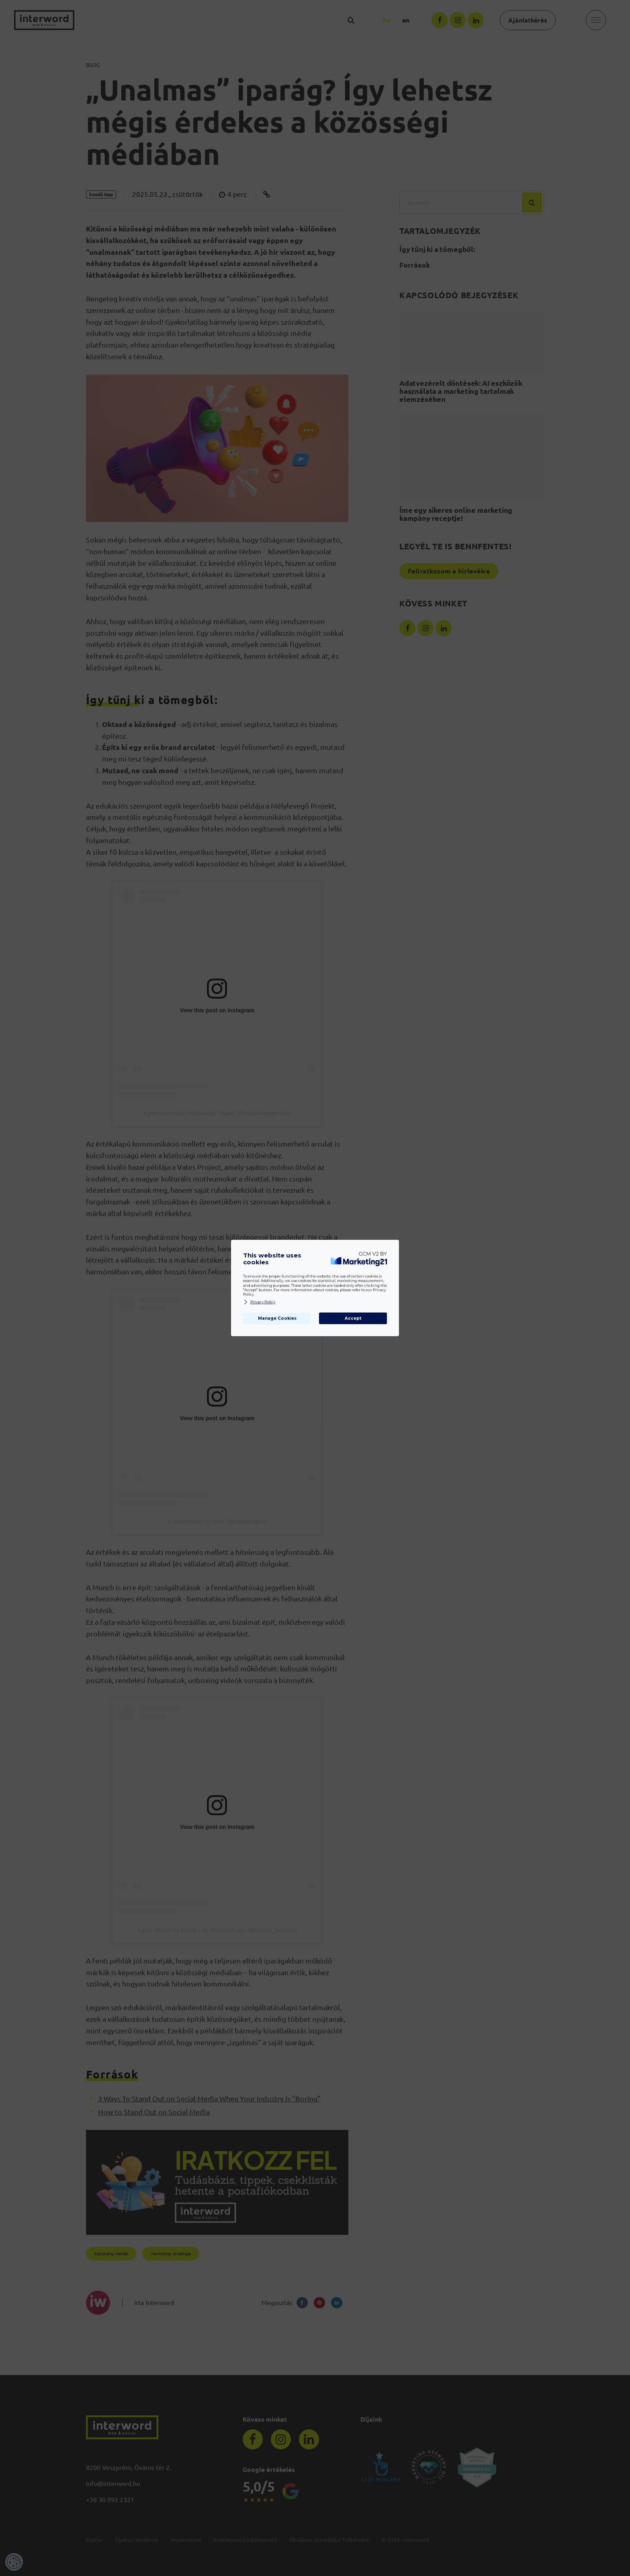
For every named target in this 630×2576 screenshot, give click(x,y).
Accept (353, 1318)
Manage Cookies (277, 1318)
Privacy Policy (259, 1302)
